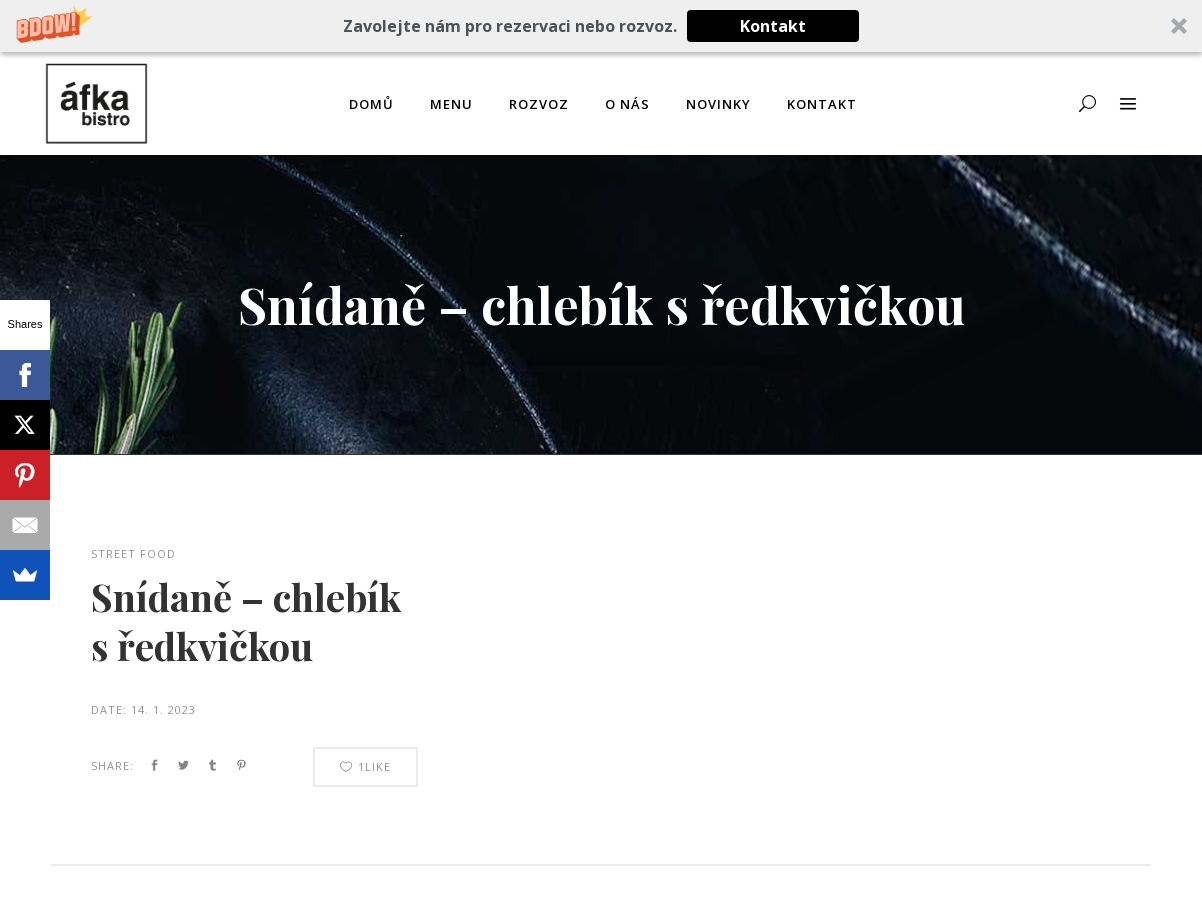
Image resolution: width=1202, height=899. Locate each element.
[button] (601, 26)
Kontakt (773, 26)
